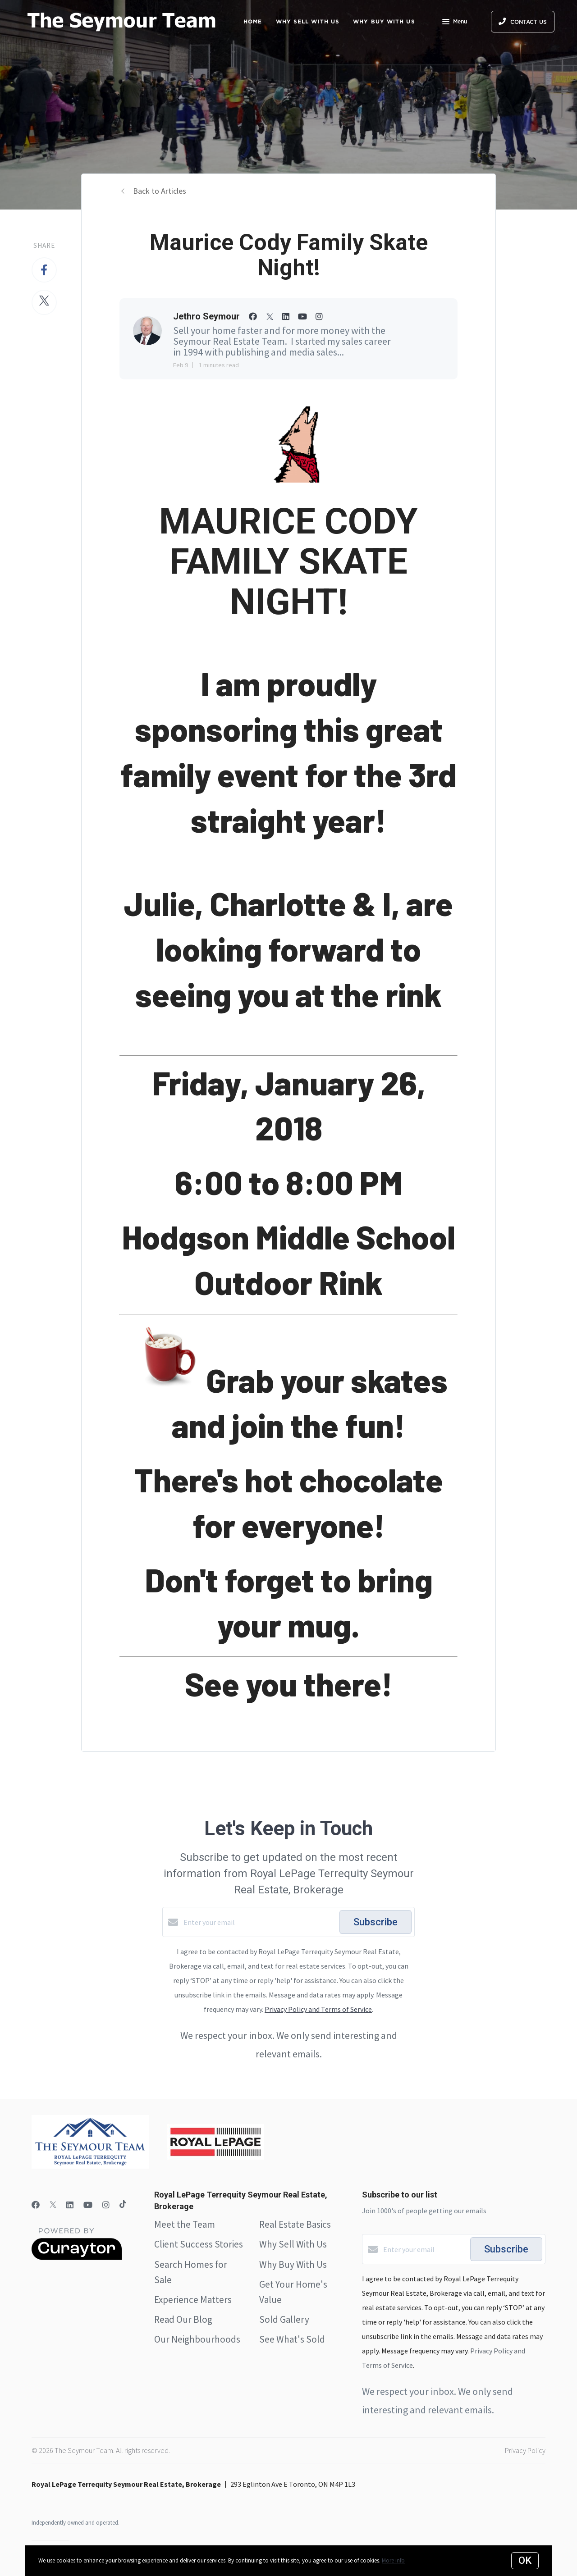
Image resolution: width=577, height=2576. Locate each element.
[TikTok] (122, 2205)
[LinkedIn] (69, 2205)
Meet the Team (184, 2224)
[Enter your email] (259, 1922)
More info (393, 2560)
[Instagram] (106, 2205)
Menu (455, 22)
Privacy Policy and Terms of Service (318, 2009)
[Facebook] (36, 2205)
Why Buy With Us (293, 2264)
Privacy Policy (525, 2450)
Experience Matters (193, 2299)
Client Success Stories (198, 2244)
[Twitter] (53, 2205)
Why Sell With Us (293, 2244)
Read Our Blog (183, 2319)
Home (252, 21)
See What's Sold (292, 2339)
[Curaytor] (77, 2257)
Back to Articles (159, 191)
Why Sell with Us (308, 21)
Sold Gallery (284, 2319)
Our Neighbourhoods (197, 2339)
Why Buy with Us (384, 21)
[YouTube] (87, 2205)
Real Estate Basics (295, 2224)
